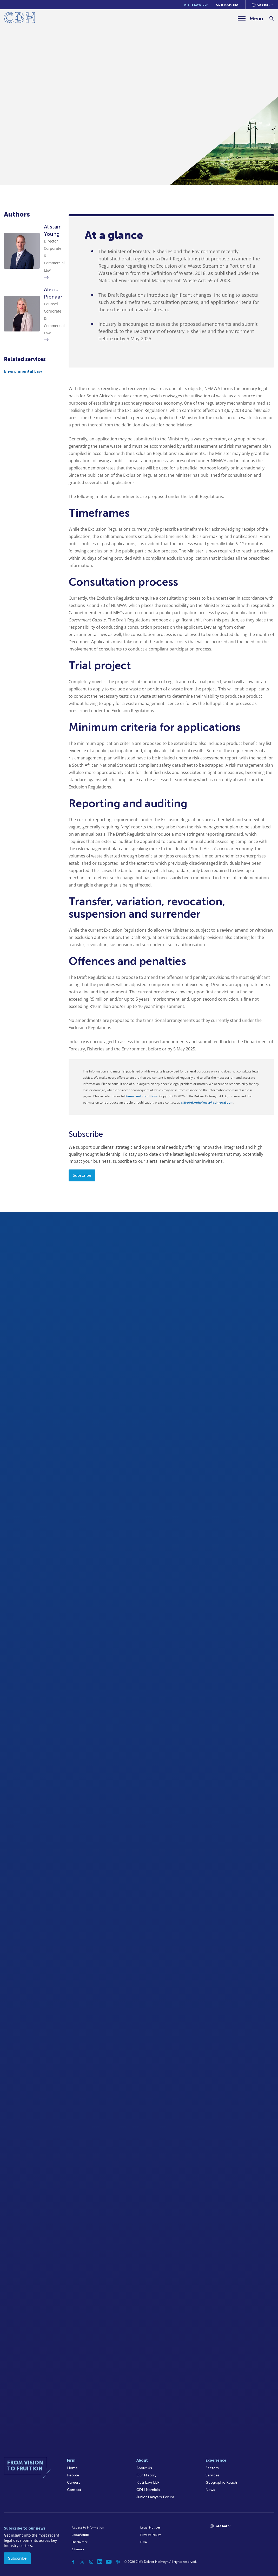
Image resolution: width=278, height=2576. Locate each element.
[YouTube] (109, 2562)
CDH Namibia (227, 4)
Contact (74, 2490)
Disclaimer (79, 2542)
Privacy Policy (150, 2535)
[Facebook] (73, 2562)
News (210, 2490)
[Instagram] (91, 2562)
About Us (144, 2468)
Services (213, 2475)
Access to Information (88, 2527)
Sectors (212, 2468)
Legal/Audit (80, 2535)
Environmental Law (23, 371)
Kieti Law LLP (196, 4)
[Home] (19, 18)
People (73, 2475)
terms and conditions (142, 1096)
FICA (143, 2542)
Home (72, 2468)
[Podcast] (118, 2562)
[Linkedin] (100, 2562)
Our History (146, 2475)
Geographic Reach (221, 2482)
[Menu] (250, 18)
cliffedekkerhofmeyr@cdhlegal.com (207, 1102)
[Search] (271, 18)
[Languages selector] (262, 4)
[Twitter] (82, 2562)
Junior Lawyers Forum (155, 2497)
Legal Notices (150, 2527)
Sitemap (78, 2549)
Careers (73, 2482)
